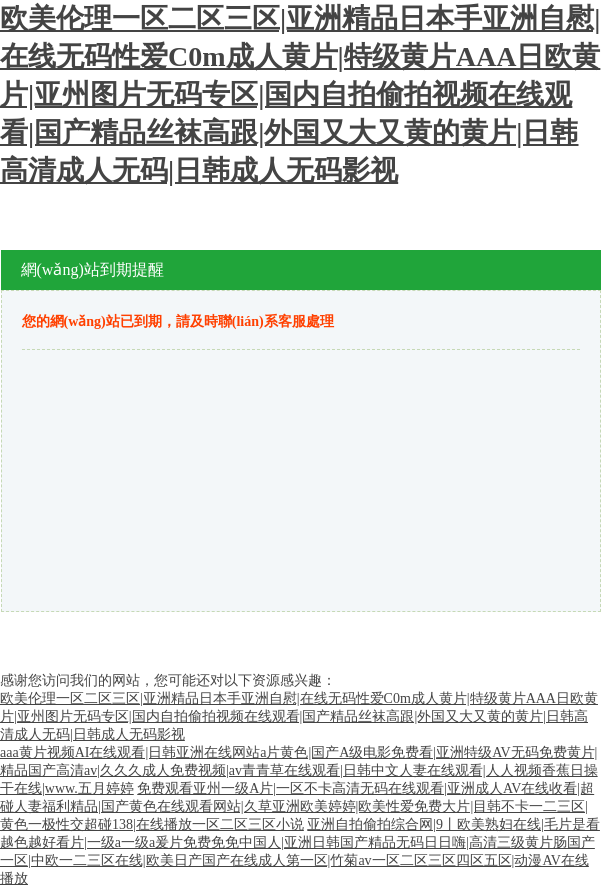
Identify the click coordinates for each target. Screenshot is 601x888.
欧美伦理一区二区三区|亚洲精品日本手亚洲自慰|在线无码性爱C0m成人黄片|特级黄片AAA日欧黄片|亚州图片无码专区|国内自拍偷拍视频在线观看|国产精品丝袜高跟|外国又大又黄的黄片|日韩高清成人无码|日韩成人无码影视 (300, 94)
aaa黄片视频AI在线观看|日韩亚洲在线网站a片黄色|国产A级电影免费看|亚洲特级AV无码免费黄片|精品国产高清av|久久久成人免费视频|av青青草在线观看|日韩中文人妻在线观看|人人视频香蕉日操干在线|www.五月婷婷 (299, 770)
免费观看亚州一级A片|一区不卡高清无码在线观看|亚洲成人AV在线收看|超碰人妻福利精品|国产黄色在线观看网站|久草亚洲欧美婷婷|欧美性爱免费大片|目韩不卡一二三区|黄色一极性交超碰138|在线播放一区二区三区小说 (297, 806)
